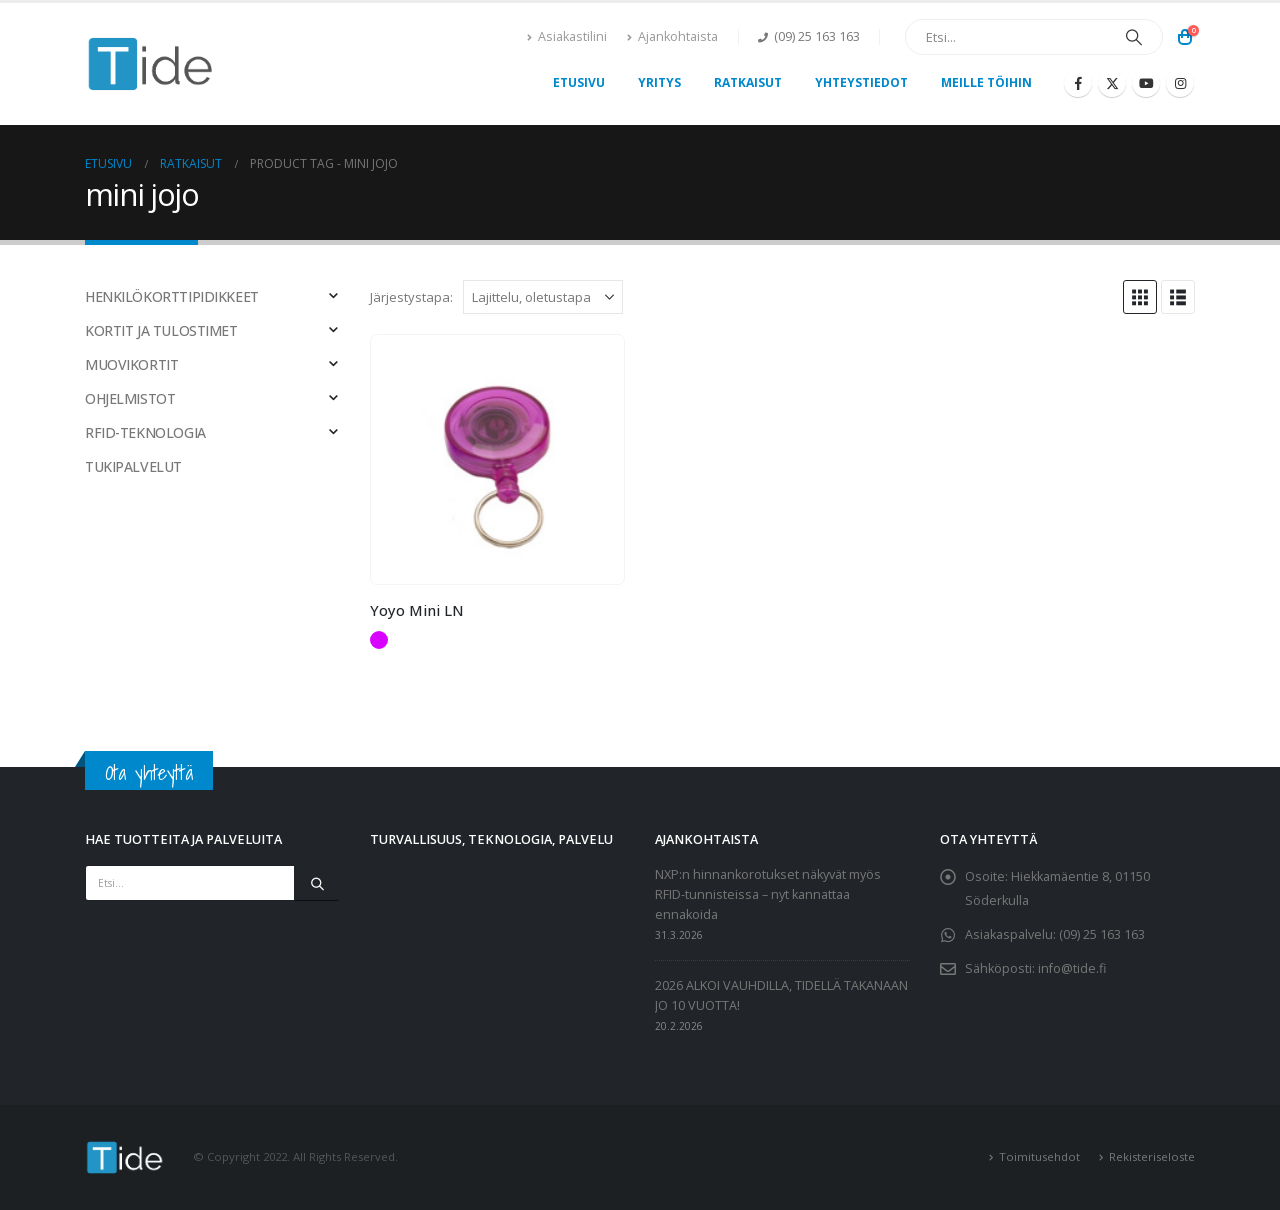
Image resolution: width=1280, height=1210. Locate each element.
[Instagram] (1180, 83)
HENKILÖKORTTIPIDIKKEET (172, 296)
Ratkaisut (748, 82)
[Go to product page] (497, 459)
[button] (1140, 297)
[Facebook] (1078, 83)
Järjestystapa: (411, 297)
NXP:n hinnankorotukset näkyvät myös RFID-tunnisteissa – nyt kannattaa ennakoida (768, 894)
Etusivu (579, 82)
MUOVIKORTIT (131, 364)
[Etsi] (1134, 37)
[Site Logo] (151, 64)
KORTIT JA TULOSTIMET (161, 330)
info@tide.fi (1072, 968)
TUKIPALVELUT (133, 466)
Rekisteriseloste (1152, 1156)
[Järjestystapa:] (543, 297)
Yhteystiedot (861, 82)
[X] (1112, 83)
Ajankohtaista (672, 36)
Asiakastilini (567, 36)
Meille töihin (986, 82)
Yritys (659, 82)
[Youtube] (1146, 83)
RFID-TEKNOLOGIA (145, 432)
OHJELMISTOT (130, 398)
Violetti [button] (379, 640)
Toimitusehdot (1039, 1156)
